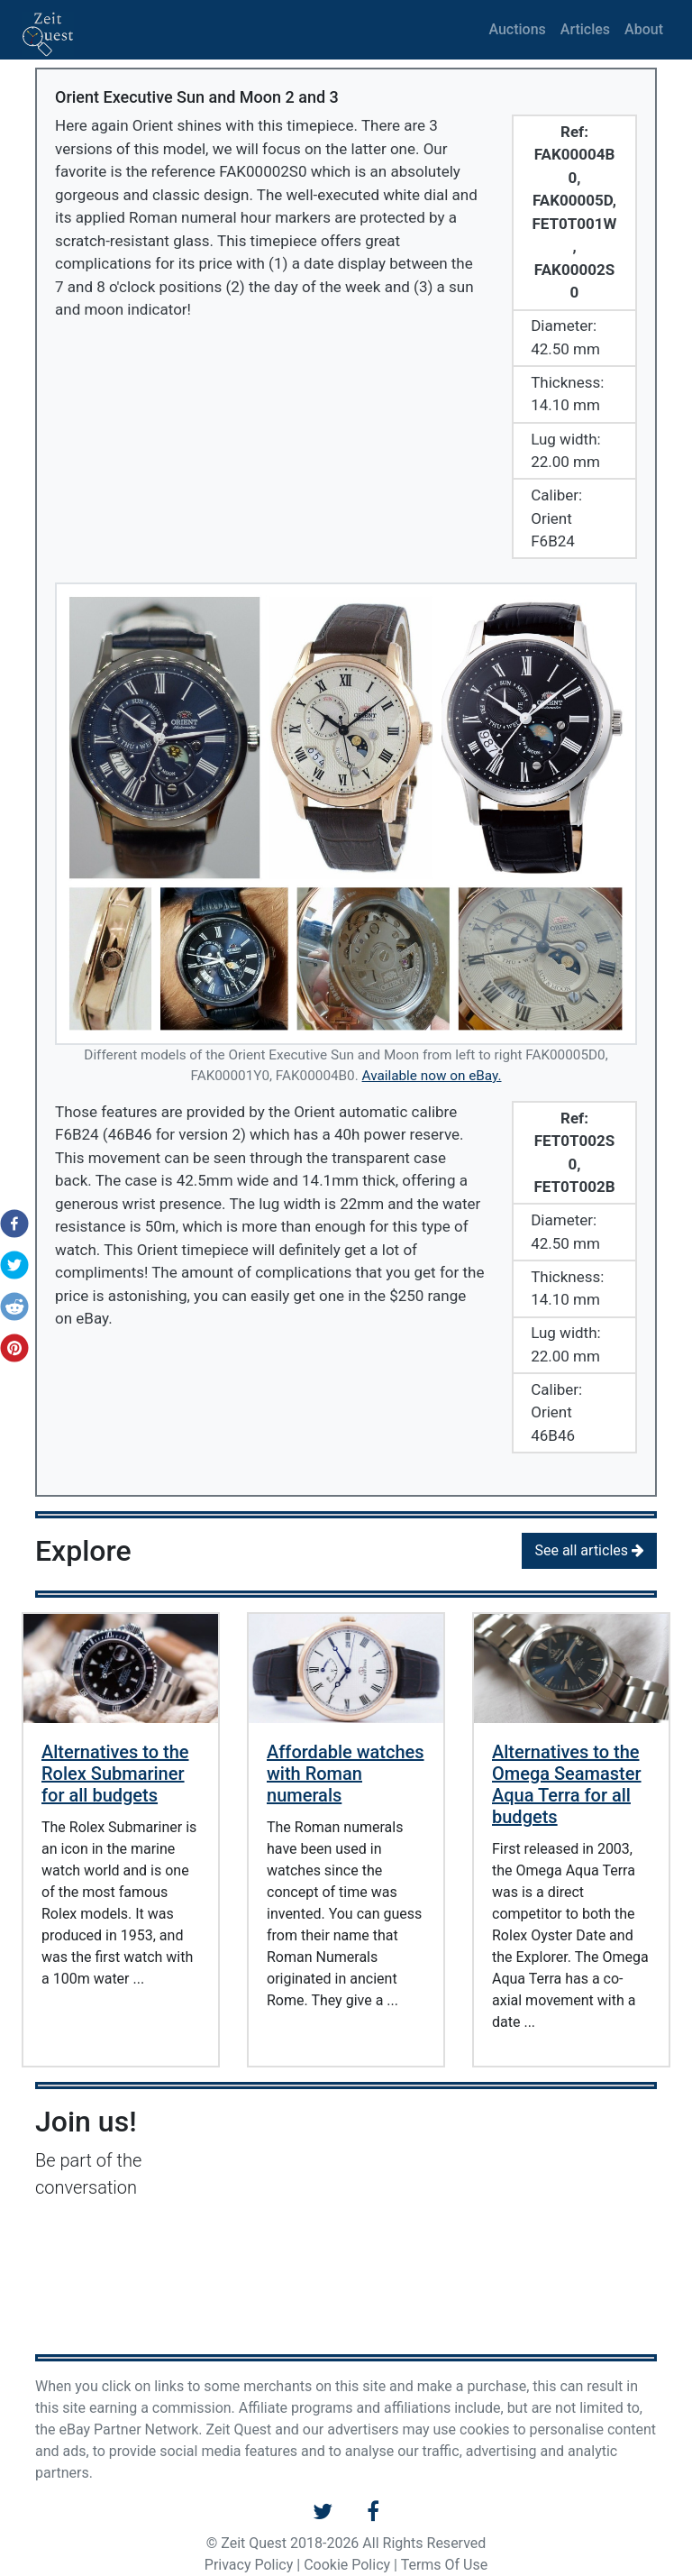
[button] (9, 1223)
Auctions (516, 29)
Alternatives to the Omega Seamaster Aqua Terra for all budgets (567, 1784)
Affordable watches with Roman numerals (345, 1773)
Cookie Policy (347, 2564)
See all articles (589, 1550)
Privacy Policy (249, 2564)
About (643, 29)
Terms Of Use (444, 2564)
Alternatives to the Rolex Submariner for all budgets (114, 1773)
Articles (585, 29)
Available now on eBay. (432, 1076)
